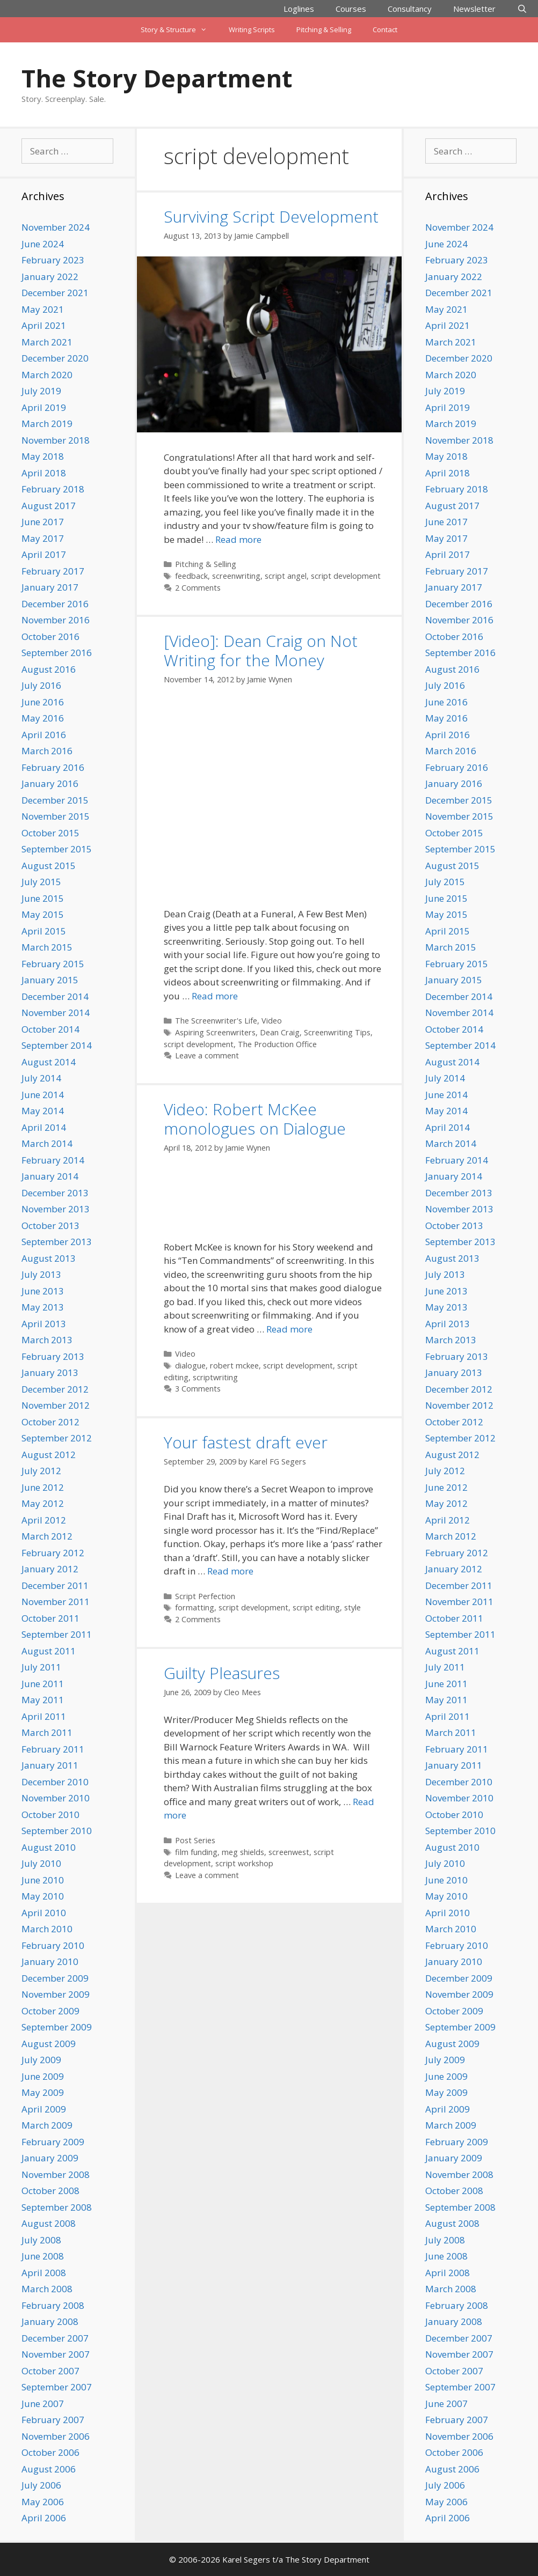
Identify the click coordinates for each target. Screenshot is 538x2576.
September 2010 (56, 1830)
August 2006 (48, 2469)
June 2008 (42, 2256)
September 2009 (56, 2027)
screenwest (288, 1852)
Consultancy (410, 8)
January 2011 (49, 1765)
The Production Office (277, 1044)
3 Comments (198, 1388)
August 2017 (48, 505)
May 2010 (42, 1896)
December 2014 (55, 996)
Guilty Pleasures (222, 1673)
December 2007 (55, 2338)
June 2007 (42, 2403)
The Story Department (156, 78)
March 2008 (46, 2289)
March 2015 (46, 947)
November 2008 (55, 2174)
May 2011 (42, 1700)
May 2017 (42, 538)
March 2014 (46, 1143)
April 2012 (43, 1520)
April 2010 (43, 1913)
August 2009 (48, 2043)
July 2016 (41, 685)
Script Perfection (205, 1596)
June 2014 (42, 1094)
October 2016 (50, 636)
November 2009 (55, 1994)
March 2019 (46, 423)
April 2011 (43, 1716)
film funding (196, 1852)
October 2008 (50, 2190)
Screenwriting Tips (337, 1032)
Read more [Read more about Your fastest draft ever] (230, 1571)
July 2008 (41, 2240)
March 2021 (46, 342)
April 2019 (43, 407)
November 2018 (55, 440)
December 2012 (55, 1389)
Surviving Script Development (271, 216)
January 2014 (49, 1176)
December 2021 (55, 292)
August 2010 (48, 1847)
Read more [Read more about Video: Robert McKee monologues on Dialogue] (289, 1329)
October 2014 (50, 1029)
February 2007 (52, 2419)
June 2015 (42, 898)
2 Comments (198, 588)
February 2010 (52, 1945)
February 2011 (52, 1749)
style (352, 1607)
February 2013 (52, 1356)
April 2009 (43, 2109)
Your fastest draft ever (246, 1442)
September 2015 (56, 849)
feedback (191, 576)
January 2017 (49, 587)
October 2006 (50, 2452)
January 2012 (49, 1569)
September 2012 (56, 1438)
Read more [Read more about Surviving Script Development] (238, 539)
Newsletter (474, 8)
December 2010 (55, 1782)
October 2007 (50, 2371)
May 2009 (42, 2092)
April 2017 (43, 554)
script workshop (244, 1863)
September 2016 (56, 652)
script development (346, 576)
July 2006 (41, 2485)
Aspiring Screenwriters (215, 1032)
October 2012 (50, 1422)
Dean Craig (280, 1032)
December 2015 (55, 800)
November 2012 (55, 1405)
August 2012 (48, 1454)
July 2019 (41, 391)
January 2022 (49, 276)
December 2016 (55, 604)
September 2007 (56, 2387)
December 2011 (55, 1585)
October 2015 (50, 833)
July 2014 (41, 1078)
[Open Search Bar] (522, 8)
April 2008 (43, 2272)
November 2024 (55, 227)
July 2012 (41, 1470)
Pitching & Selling (323, 29)
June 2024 (42, 244)
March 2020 (46, 375)
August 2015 (48, 865)
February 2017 (52, 571)
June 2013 (42, 1291)
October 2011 (50, 1618)
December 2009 (55, 1978)
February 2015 (52, 964)
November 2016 (55, 620)
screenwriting (236, 576)
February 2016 (52, 767)
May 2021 (42, 309)
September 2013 (56, 1241)
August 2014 (48, 1062)
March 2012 (46, 1536)
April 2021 (43, 325)
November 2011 (55, 1601)
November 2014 (55, 1012)
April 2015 (43, 931)
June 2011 (42, 1683)
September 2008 (56, 2207)
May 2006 (42, 2502)
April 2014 (43, 1127)
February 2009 (52, 2142)
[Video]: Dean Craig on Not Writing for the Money (261, 650)
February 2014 (52, 1160)
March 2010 (46, 1929)
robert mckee (234, 1365)
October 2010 (50, 1814)
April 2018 (43, 473)
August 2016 (48, 669)
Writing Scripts (252, 29)
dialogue (190, 1365)
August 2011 (48, 1651)
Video (271, 1020)
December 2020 (55, 358)
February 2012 (52, 1553)
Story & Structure (179, 29)
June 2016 (42, 702)
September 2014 (56, 1045)
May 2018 (42, 456)
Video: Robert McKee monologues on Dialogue (255, 1118)
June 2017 (42, 522)
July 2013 (41, 1274)
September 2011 (56, 1634)
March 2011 (46, 1732)
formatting (194, 1607)
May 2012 (42, 1503)
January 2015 (49, 980)
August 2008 (48, 2223)
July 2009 (41, 2060)
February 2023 (52, 260)
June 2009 (42, 2076)
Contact (385, 29)
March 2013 (46, 1340)
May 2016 (42, 718)
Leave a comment (207, 1055)
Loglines (298, 8)
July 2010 (41, 1863)
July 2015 (41, 881)
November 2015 (55, 816)
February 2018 (52, 489)
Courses (351, 8)
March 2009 (46, 2125)
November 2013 (55, 1209)
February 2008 (52, 2305)
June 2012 (42, 1487)
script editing (316, 1607)
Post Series (195, 1840)
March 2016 (46, 751)
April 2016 (43, 734)
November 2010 (55, 1798)
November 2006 (55, 2436)
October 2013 (50, 1225)
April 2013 (43, 1324)
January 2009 (49, 2158)
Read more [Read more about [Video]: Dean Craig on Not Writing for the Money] (215, 996)
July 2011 (41, 1667)
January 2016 (49, 783)
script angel (286, 576)
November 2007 (55, 2354)
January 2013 (49, 1372)
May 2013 (42, 1307)
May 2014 (42, 1111)
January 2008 (49, 2321)
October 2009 (50, 2011)
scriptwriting (215, 1377)
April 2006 (43, 2518)
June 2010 (42, 1880)
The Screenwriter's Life (216, 1020)
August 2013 (48, 1258)
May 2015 (42, 914)
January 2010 (49, 1961)
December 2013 (55, 1193)
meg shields (243, 1852)
